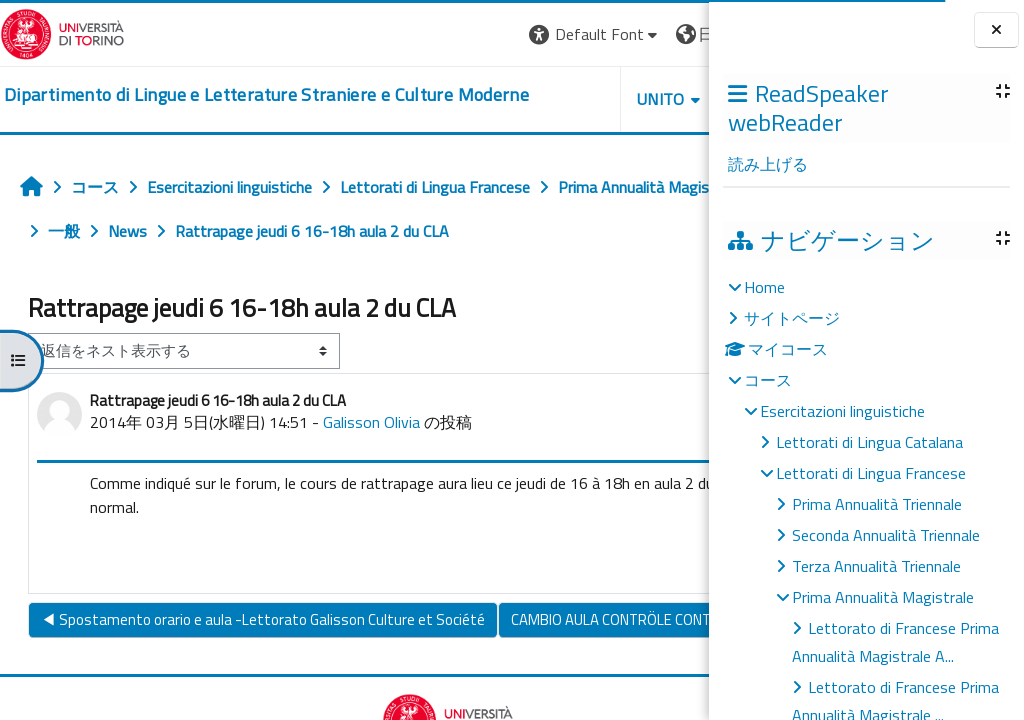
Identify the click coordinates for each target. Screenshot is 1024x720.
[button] (408, 34)
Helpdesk (588, 99)
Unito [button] (475, 99)
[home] (236, 95)
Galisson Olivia (371, 466)
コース (768, 380)
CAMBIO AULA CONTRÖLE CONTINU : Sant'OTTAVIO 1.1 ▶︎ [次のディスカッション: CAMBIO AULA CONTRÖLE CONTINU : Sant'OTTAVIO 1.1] (506, 699)
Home (764, 287)
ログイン (661, 34)
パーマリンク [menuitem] (625, 605)
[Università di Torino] (62, 32)
